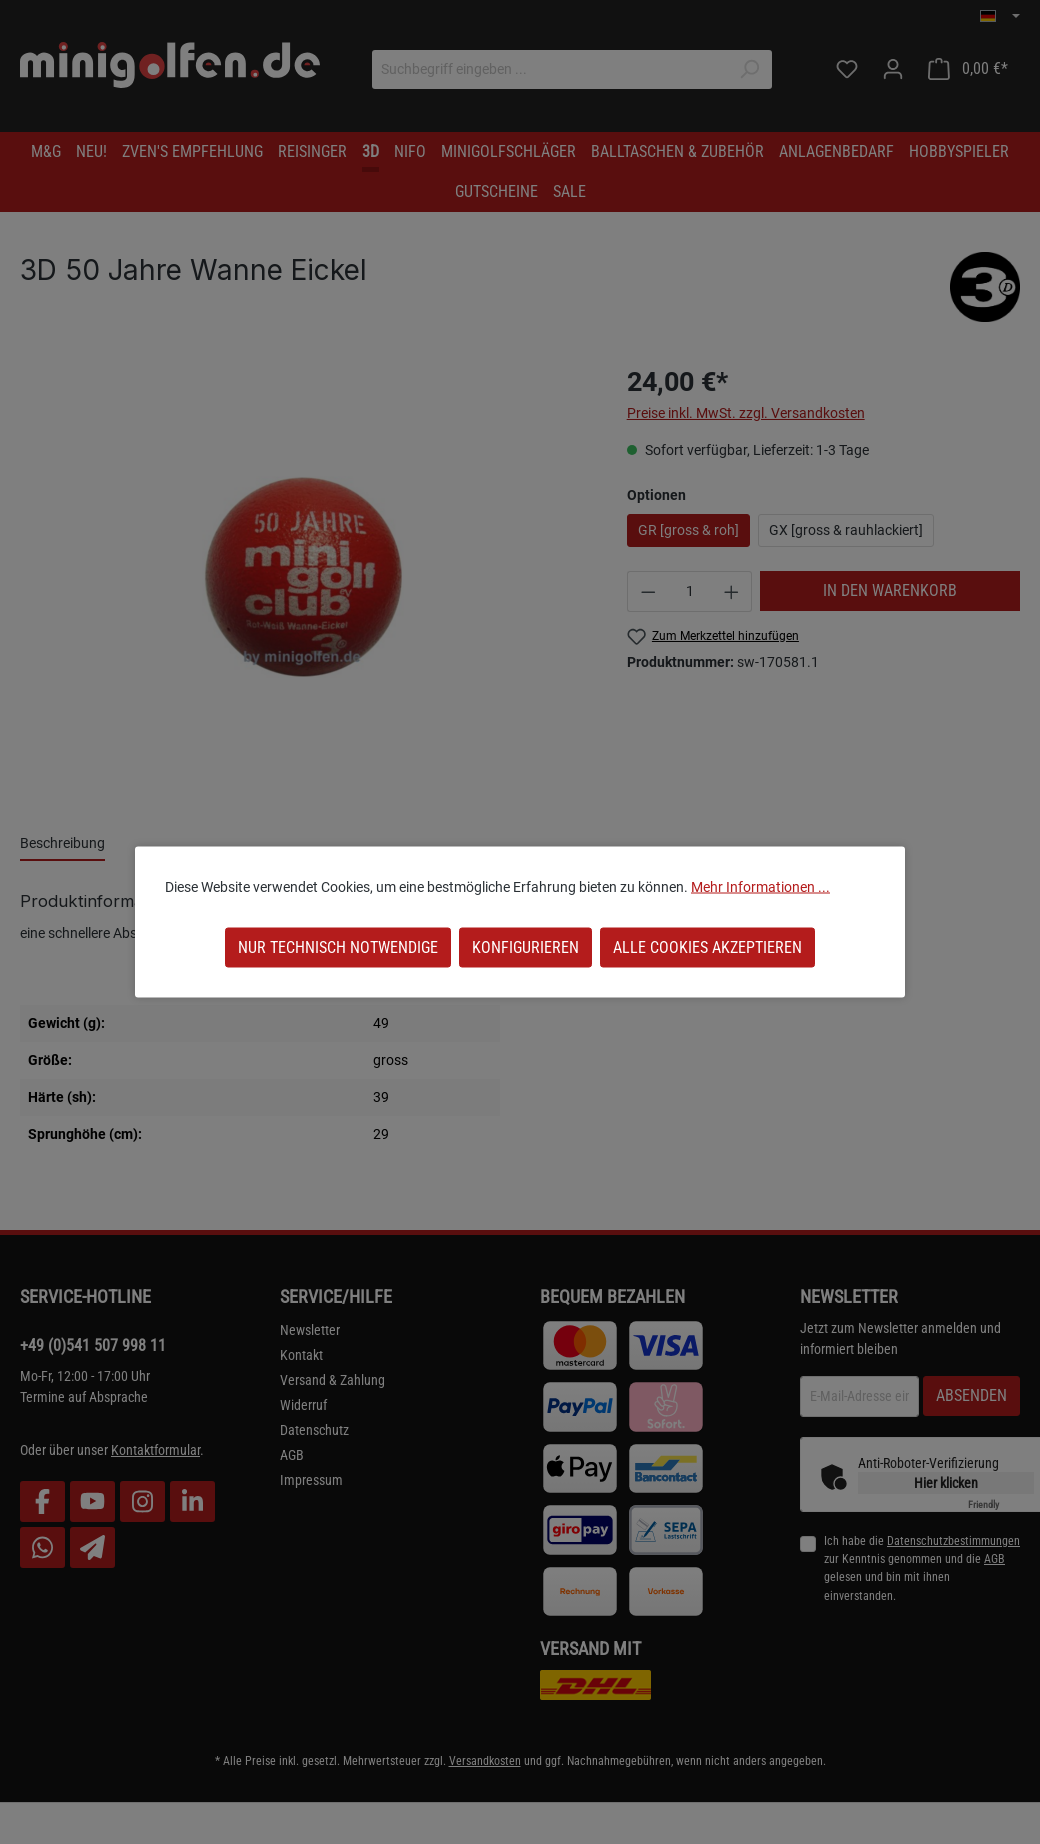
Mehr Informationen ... (760, 887)
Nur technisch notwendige (338, 947)
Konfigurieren (525, 947)
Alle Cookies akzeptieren (707, 947)
